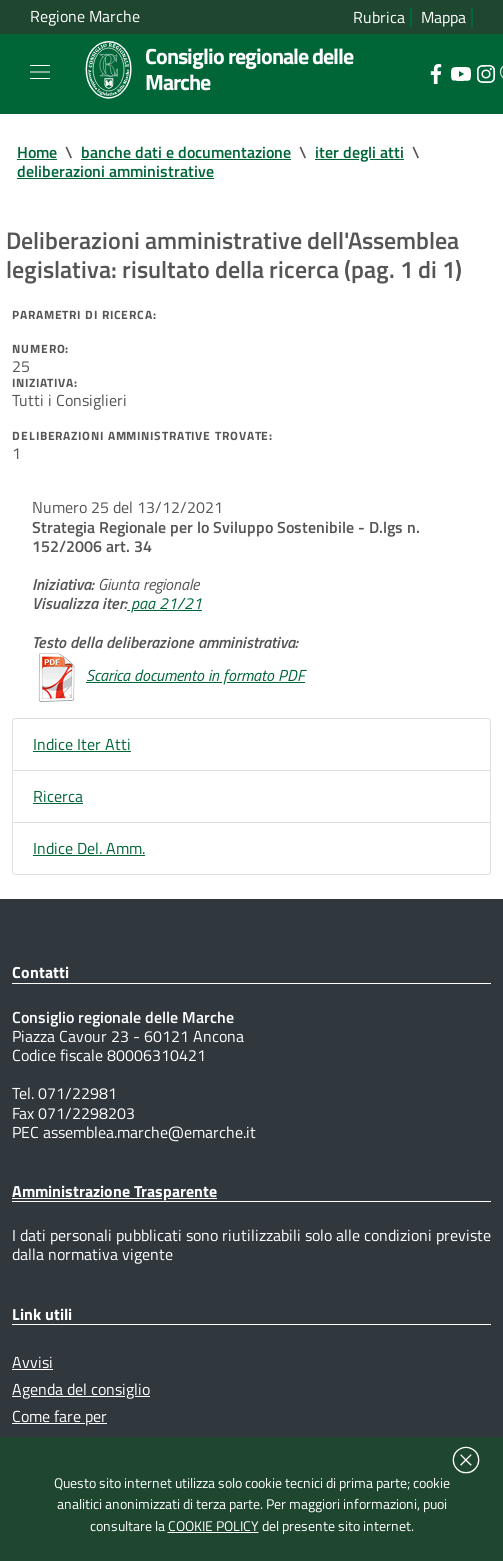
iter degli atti (359, 152)
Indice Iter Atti (82, 744)
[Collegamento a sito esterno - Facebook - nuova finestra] (435, 72)
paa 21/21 (164, 603)
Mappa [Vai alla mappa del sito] (443, 17)
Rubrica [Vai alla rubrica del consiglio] (379, 17)
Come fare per (59, 1416)
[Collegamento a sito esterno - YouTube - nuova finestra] (460, 72)
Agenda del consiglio (81, 1389)
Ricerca (58, 796)
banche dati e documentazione (186, 152)
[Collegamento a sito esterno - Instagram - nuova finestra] (485, 72)
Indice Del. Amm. (89, 848)
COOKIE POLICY (213, 1526)
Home (37, 152)
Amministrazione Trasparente (114, 1191)
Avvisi (32, 1362)
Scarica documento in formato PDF (195, 675)
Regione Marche (85, 16)
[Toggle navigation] (40, 72)
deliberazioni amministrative (115, 171)
